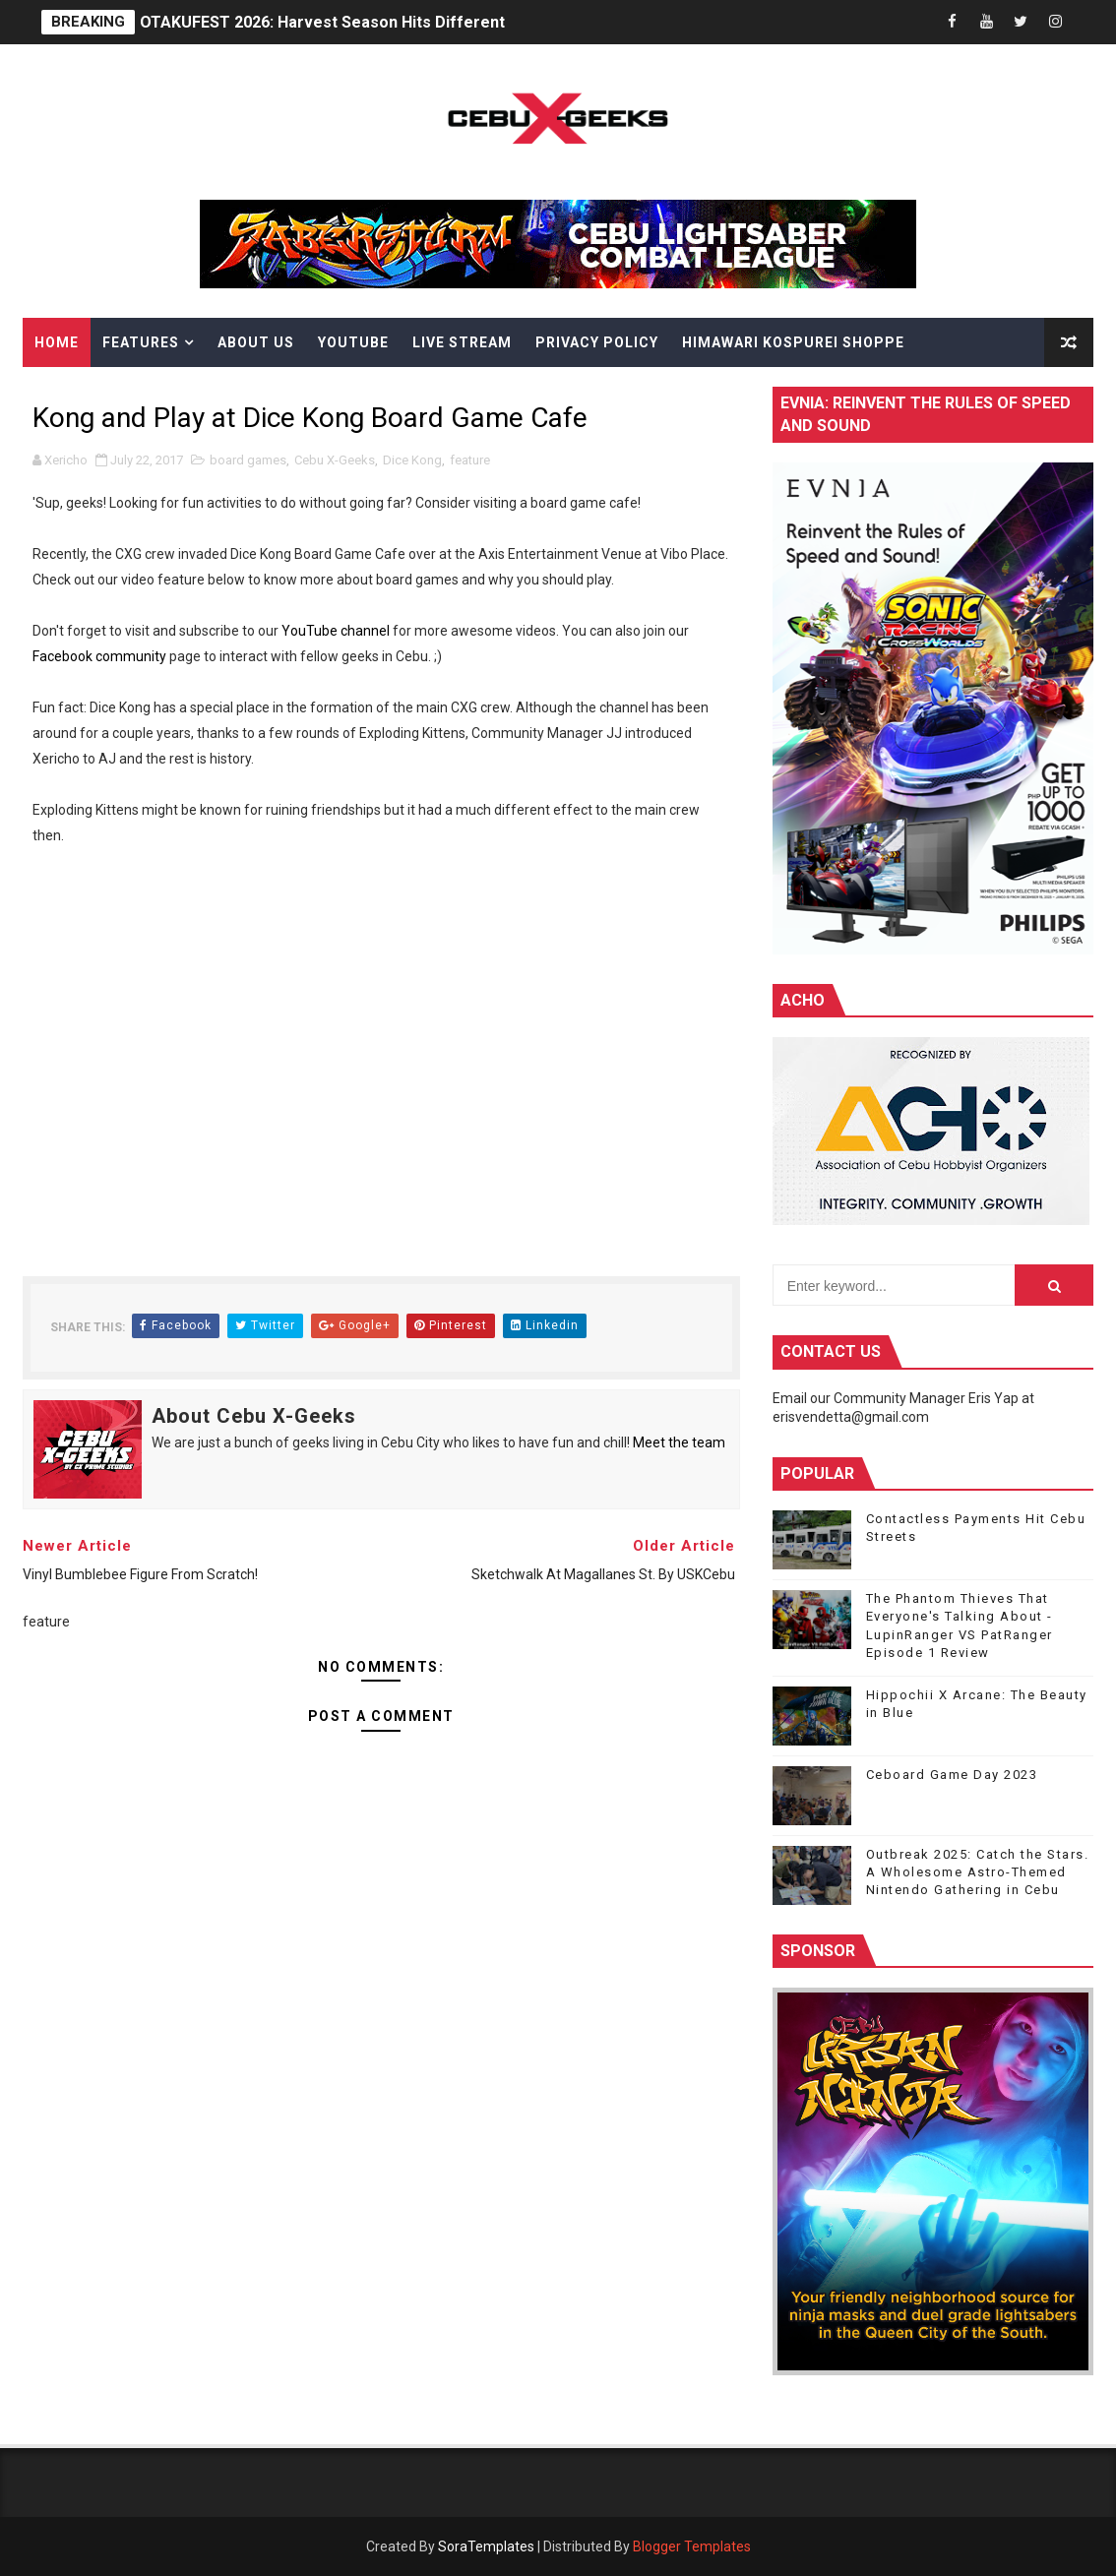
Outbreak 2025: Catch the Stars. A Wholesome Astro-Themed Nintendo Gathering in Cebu (977, 1872)
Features (140, 342)
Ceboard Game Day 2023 (952, 1774)
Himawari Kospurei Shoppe (793, 342)
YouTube (353, 342)
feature (470, 460)
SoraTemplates (486, 2546)
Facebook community (99, 656)
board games (248, 460)
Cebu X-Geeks (334, 460)
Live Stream (462, 342)
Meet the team (679, 1442)
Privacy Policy (596, 342)
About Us (255, 342)
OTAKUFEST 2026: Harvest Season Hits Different (322, 22)
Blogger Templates (692, 2546)
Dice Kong (412, 460)
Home (56, 342)
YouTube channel (335, 631)
